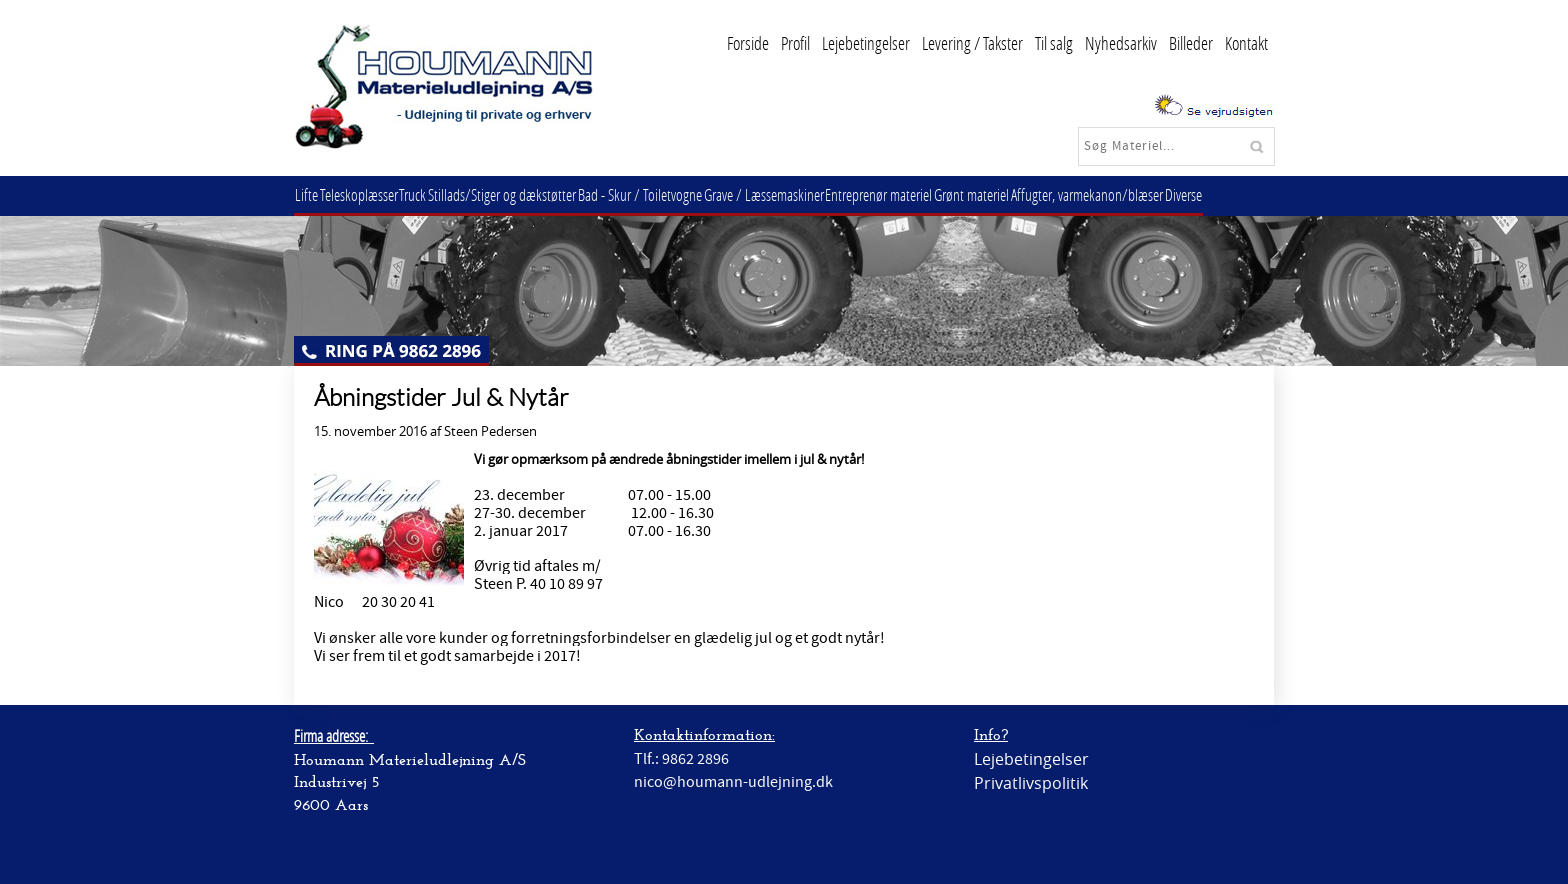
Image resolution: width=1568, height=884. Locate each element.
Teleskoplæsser (368, 194)
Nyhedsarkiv (1121, 43)
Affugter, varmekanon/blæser (1140, 194)
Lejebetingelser (866, 43)
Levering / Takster (972, 43)
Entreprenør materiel (919, 194)
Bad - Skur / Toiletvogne (668, 194)
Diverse (1242, 194)
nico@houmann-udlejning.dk (733, 782)
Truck (428, 194)
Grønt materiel (1018, 194)
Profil (795, 43)
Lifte (309, 194)
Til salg (1054, 43)
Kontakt (1246, 43)
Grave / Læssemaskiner (798, 194)
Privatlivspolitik (1031, 783)
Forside (748, 43)
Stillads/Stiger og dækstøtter (524, 194)
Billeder (1191, 43)
